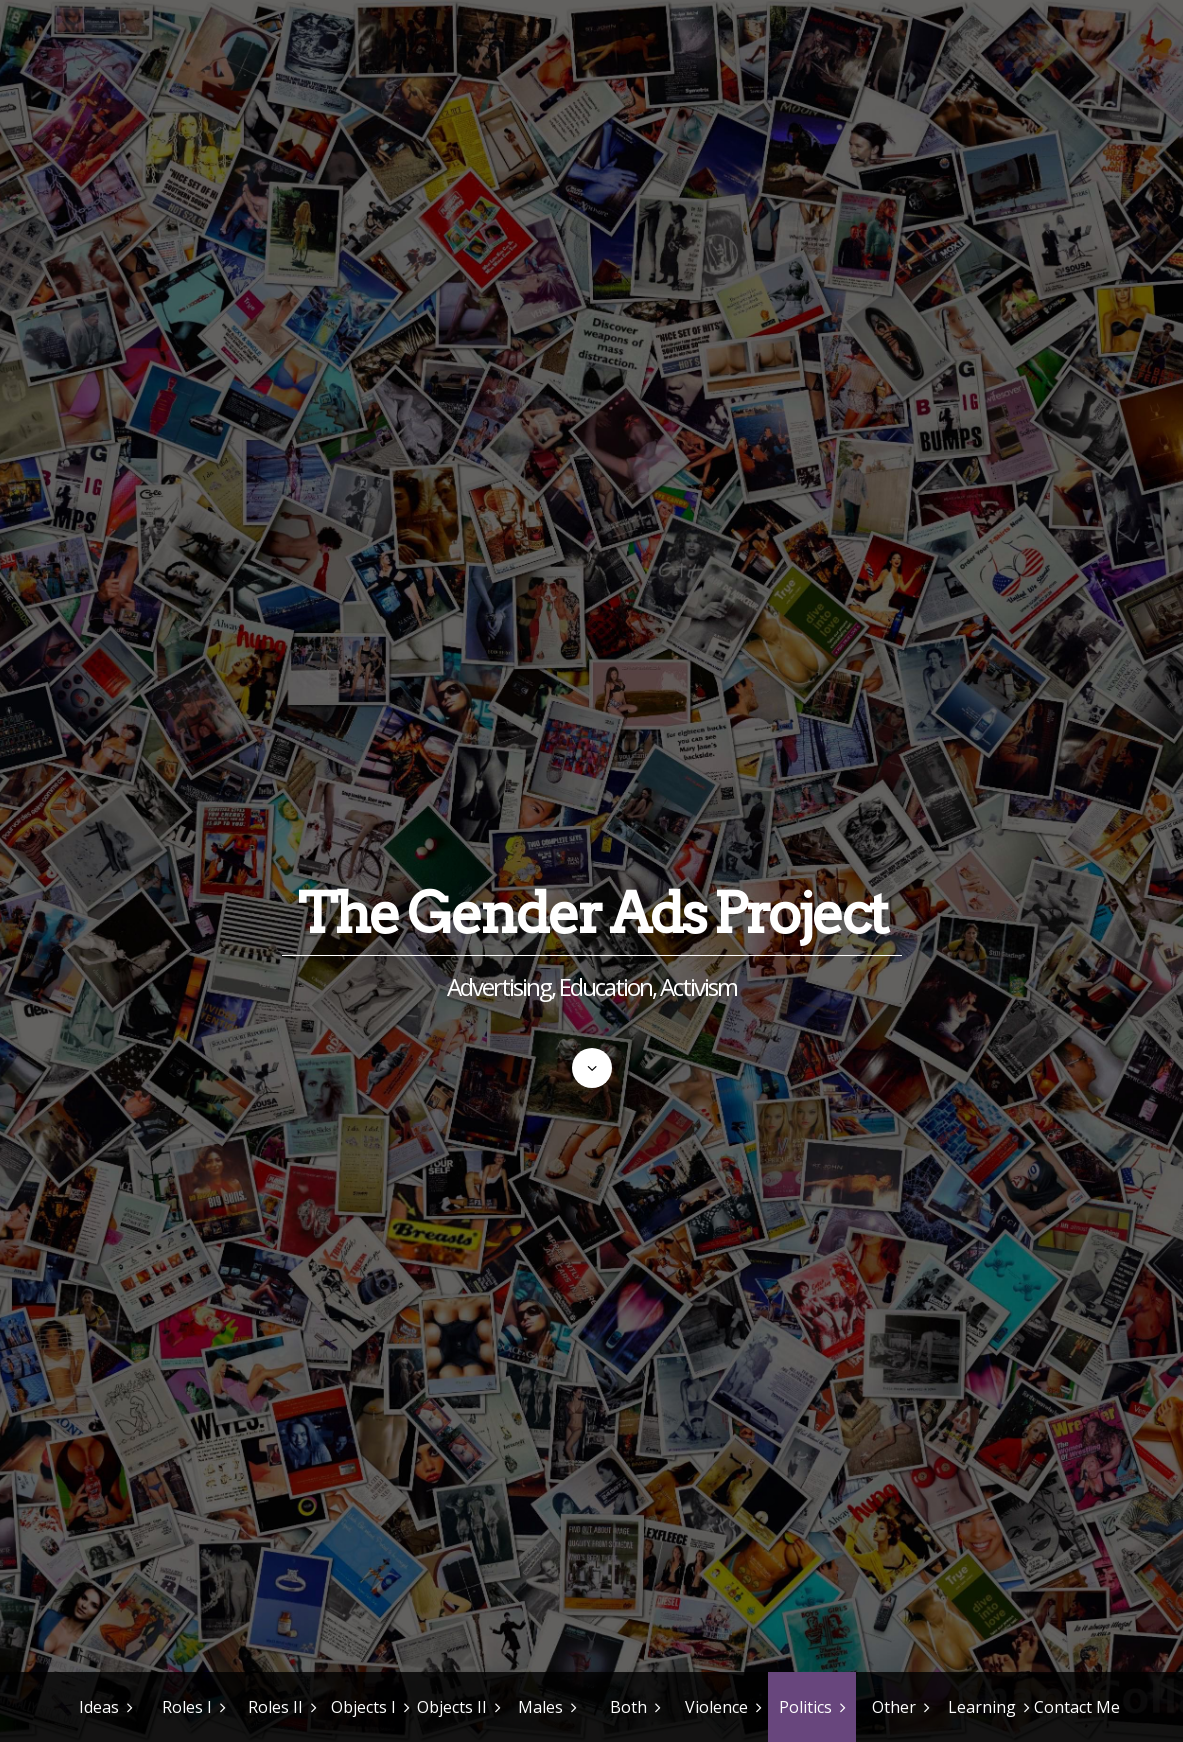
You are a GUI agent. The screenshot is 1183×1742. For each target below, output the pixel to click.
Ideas (99, 1707)
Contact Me (1077, 1707)
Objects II (452, 1707)
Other (894, 1707)
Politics (805, 1707)
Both (628, 1707)
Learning (982, 1707)
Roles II (275, 1707)
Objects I (363, 1707)
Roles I (187, 1707)
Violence (716, 1707)
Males (540, 1707)
